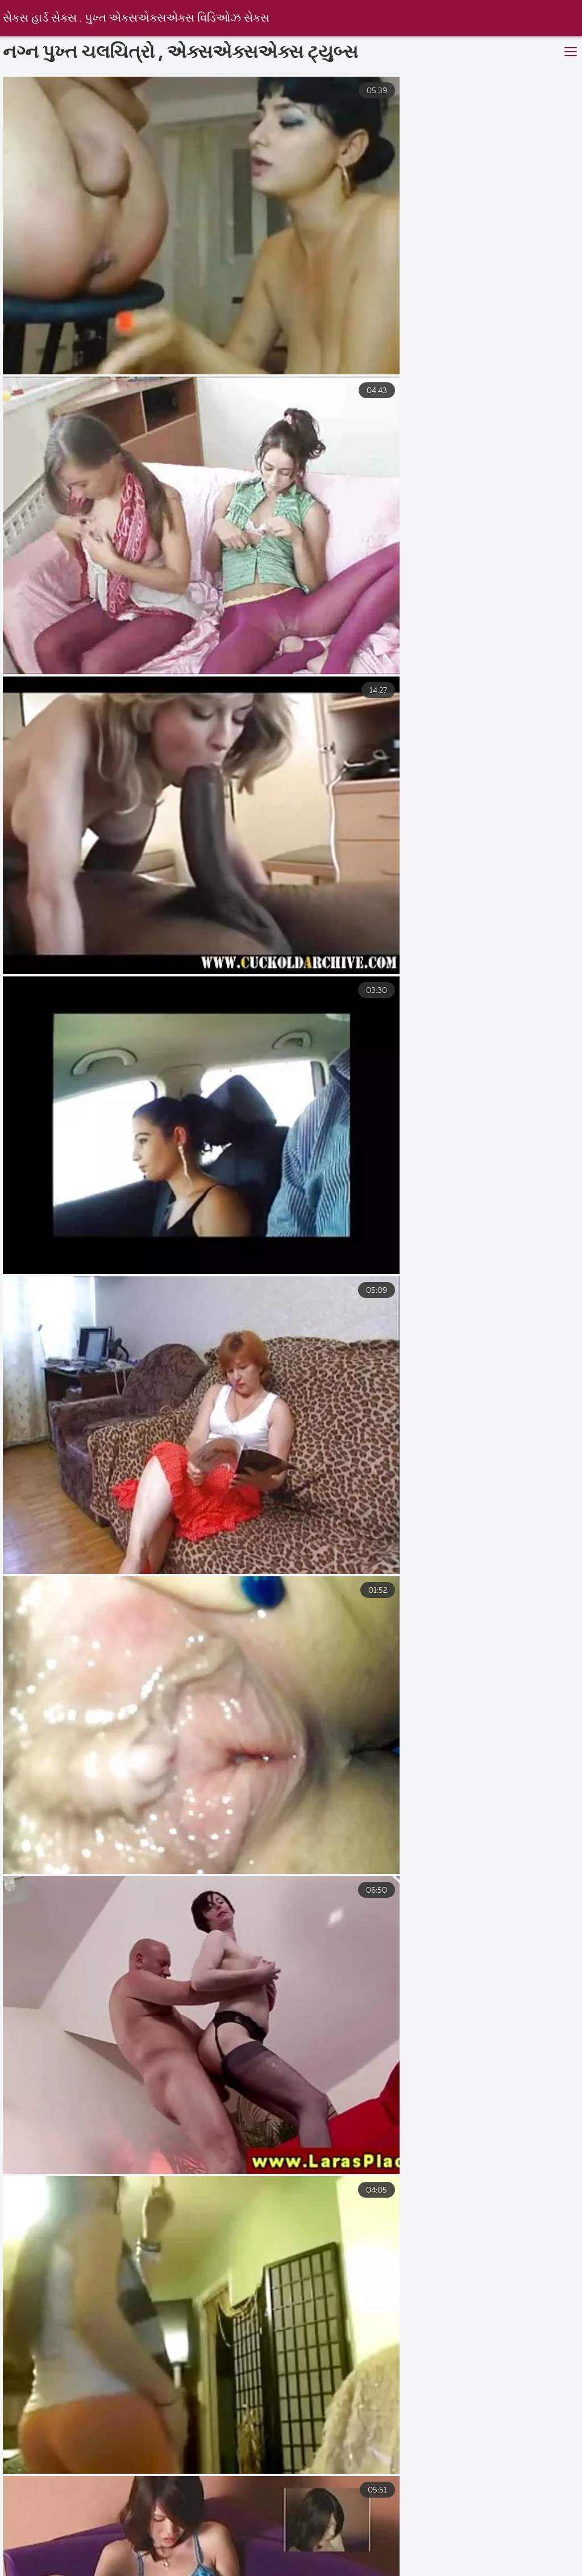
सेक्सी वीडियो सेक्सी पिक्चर (163, 2557)
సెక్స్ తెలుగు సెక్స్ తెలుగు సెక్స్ (210, 2570)
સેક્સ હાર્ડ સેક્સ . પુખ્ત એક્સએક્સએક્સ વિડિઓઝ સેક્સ (139, 18)
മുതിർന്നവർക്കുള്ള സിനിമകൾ (451, 2557)
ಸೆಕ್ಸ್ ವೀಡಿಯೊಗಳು (452, 2570)
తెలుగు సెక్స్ (441, 2545)
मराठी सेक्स (104, 2570)
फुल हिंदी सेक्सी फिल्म (329, 2557)
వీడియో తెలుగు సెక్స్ (528, 2545)
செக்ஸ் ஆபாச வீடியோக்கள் (216, 2533)
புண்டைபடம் (369, 2545)
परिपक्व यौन (418, 2533)
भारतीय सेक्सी (94, 2545)
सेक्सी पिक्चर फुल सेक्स (342, 2570)
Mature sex (57, 2557)
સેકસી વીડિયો (497, 2533)
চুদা (250, 2557)
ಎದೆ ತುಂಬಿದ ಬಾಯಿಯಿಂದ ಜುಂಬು (74, 2533)
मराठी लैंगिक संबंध (331, 2533)
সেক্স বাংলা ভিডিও (291, 2545)
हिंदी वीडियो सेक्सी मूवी (193, 2545)
